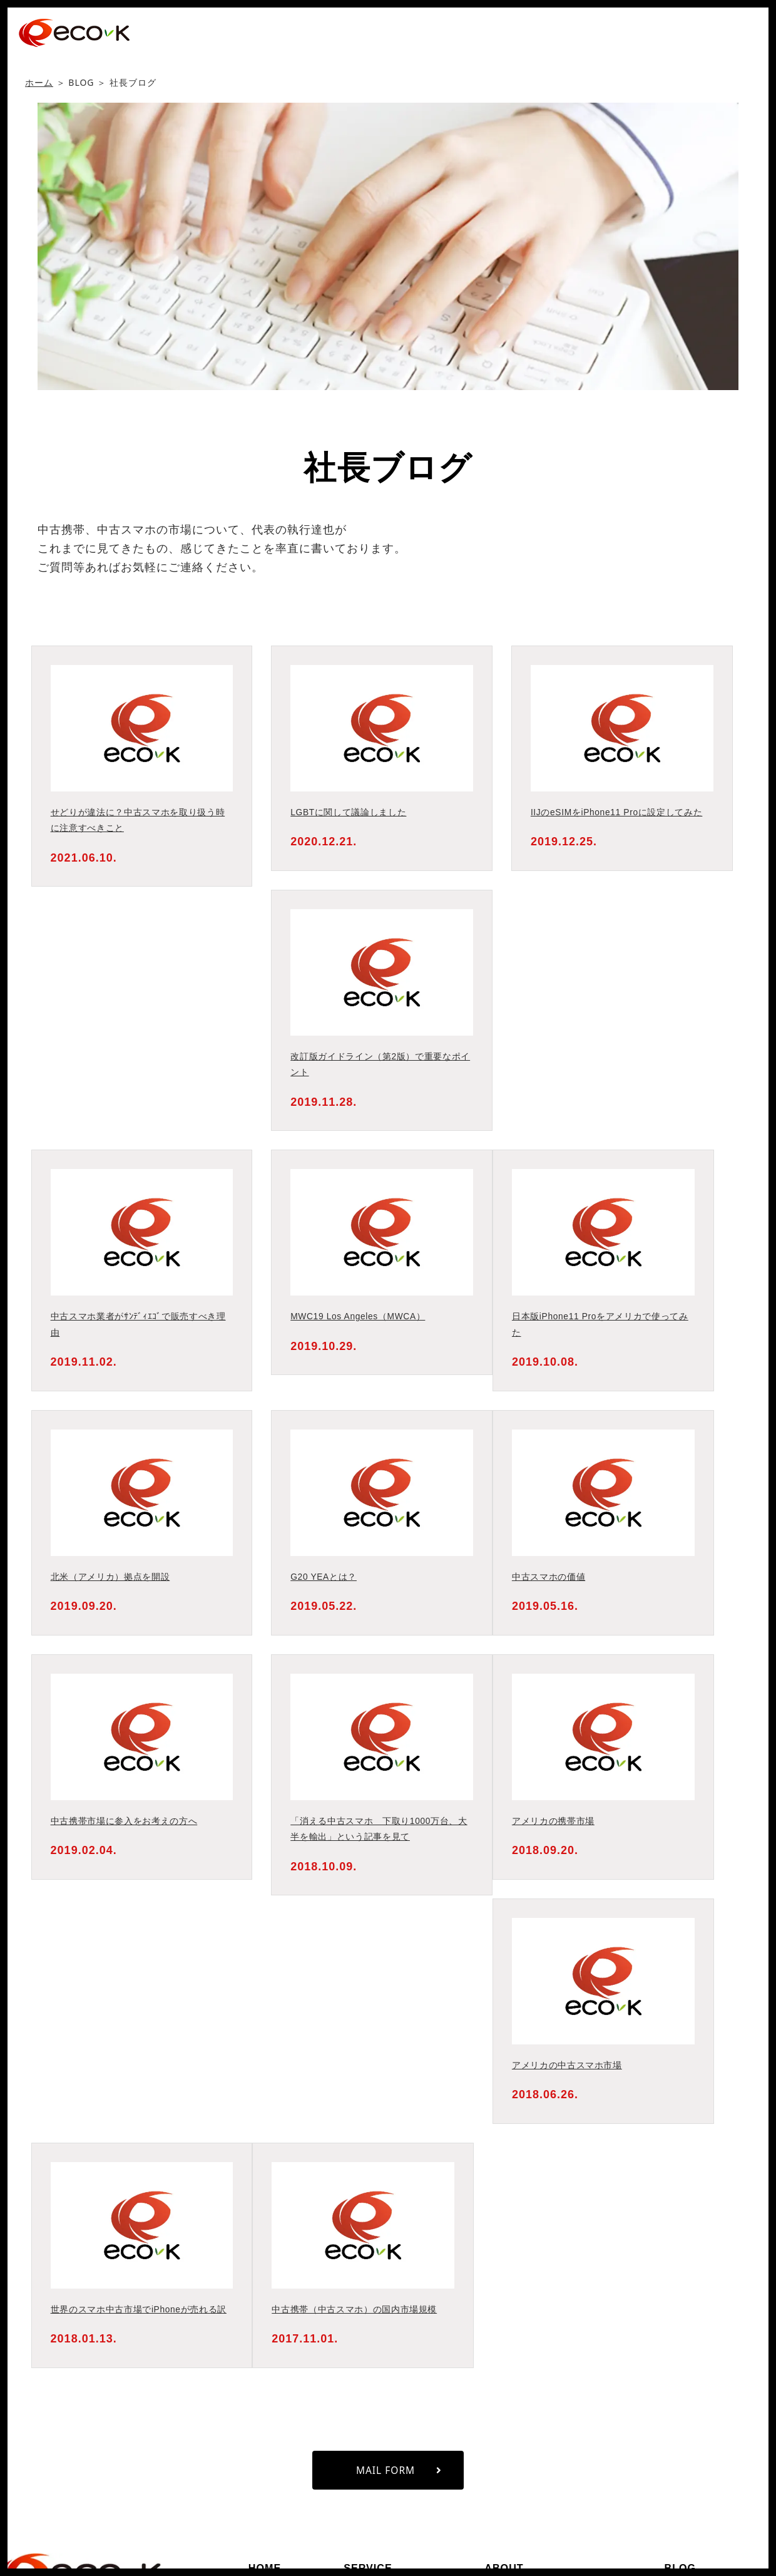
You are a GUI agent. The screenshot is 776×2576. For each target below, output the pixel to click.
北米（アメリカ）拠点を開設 (113, 1576)
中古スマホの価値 (551, 1576)
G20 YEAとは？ (325, 1576)
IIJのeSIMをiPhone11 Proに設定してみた (621, 811)
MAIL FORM (399, 2486)
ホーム (39, 82)
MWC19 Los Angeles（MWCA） (361, 1316)
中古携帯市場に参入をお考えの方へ (128, 1820)
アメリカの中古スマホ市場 (570, 2064)
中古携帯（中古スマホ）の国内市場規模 (359, 2309)
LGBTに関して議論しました (351, 811)
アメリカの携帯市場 (555, 1820)
